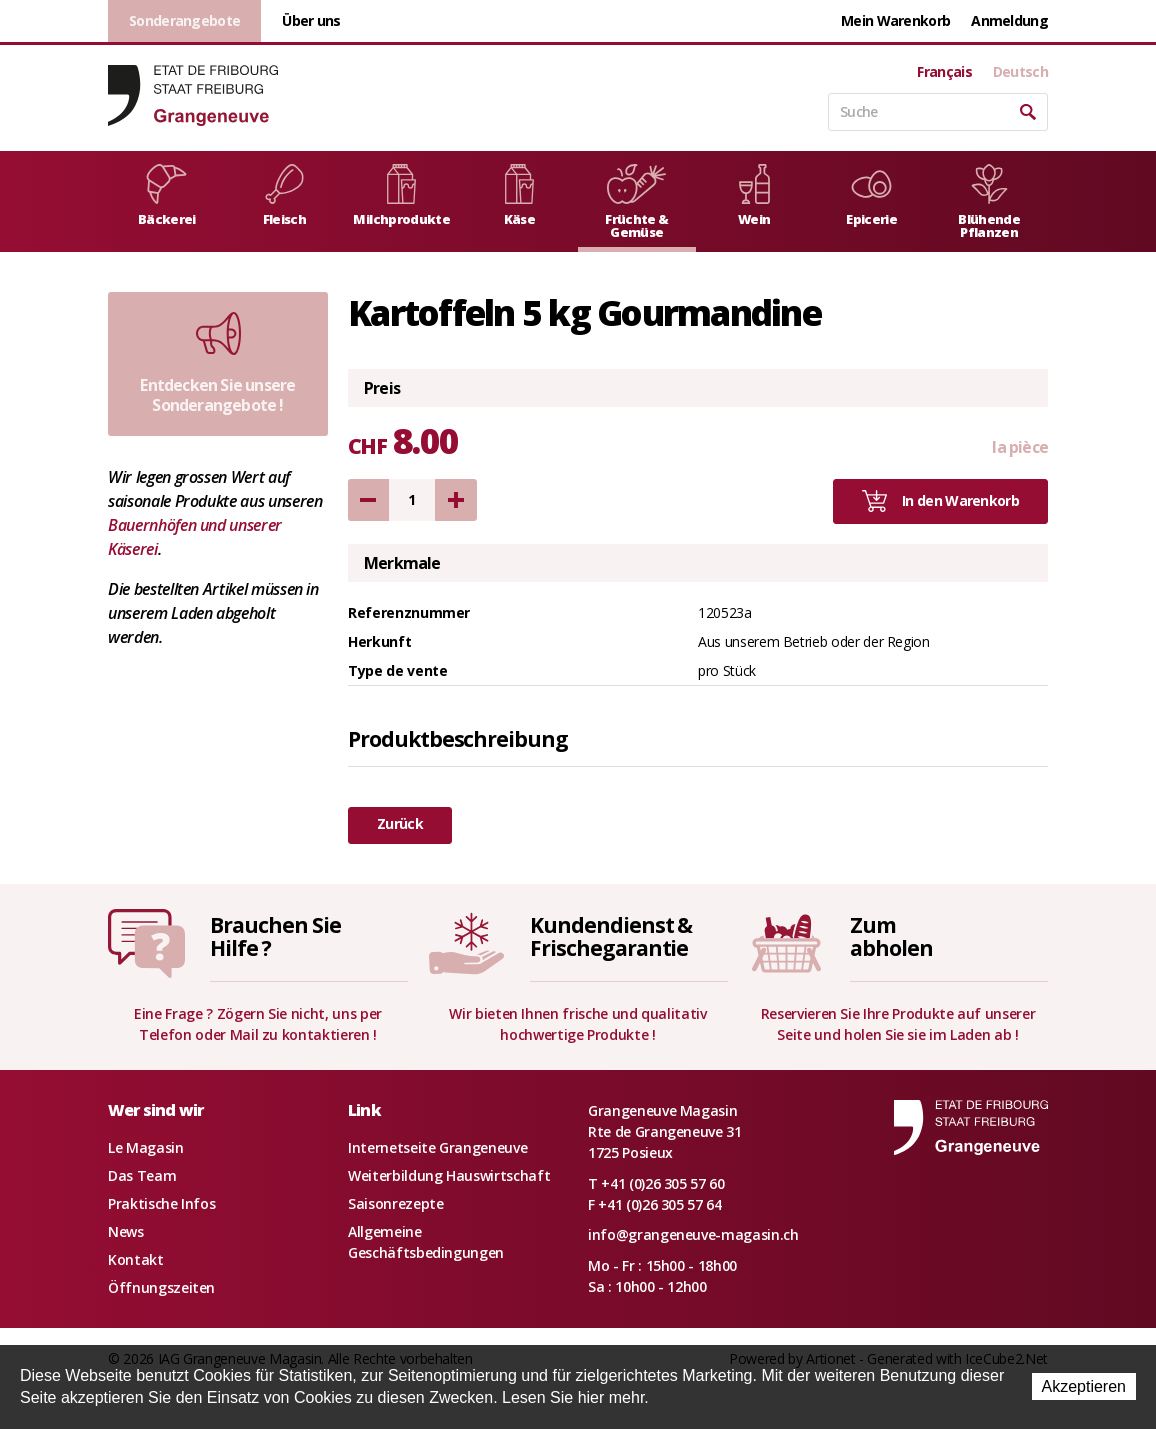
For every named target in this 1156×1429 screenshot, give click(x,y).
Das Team (142, 1175)
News (126, 1231)
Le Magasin (146, 1147)
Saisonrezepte (395, 1203)
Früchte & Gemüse (636, 202)
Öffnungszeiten (161, 1287)
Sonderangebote (184, 20)
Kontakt (136, 1259)
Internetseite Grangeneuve (437, 1147)
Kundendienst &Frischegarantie (611, 936)
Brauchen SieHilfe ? (275, 936)
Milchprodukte (401, 196)
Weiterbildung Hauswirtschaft (449, 1175)
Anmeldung (1009, 20)
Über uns (311, 20)
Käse (519, 196)
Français (944, 72)
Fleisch (284, 196)
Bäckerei (166, 196)
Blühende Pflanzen (989, 202)
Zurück (400, 823)
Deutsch (1020, 72)
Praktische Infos (161, 1203)
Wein (754, 196)
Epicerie (871, 196)
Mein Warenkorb (895, 20)
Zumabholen (891, 936)
